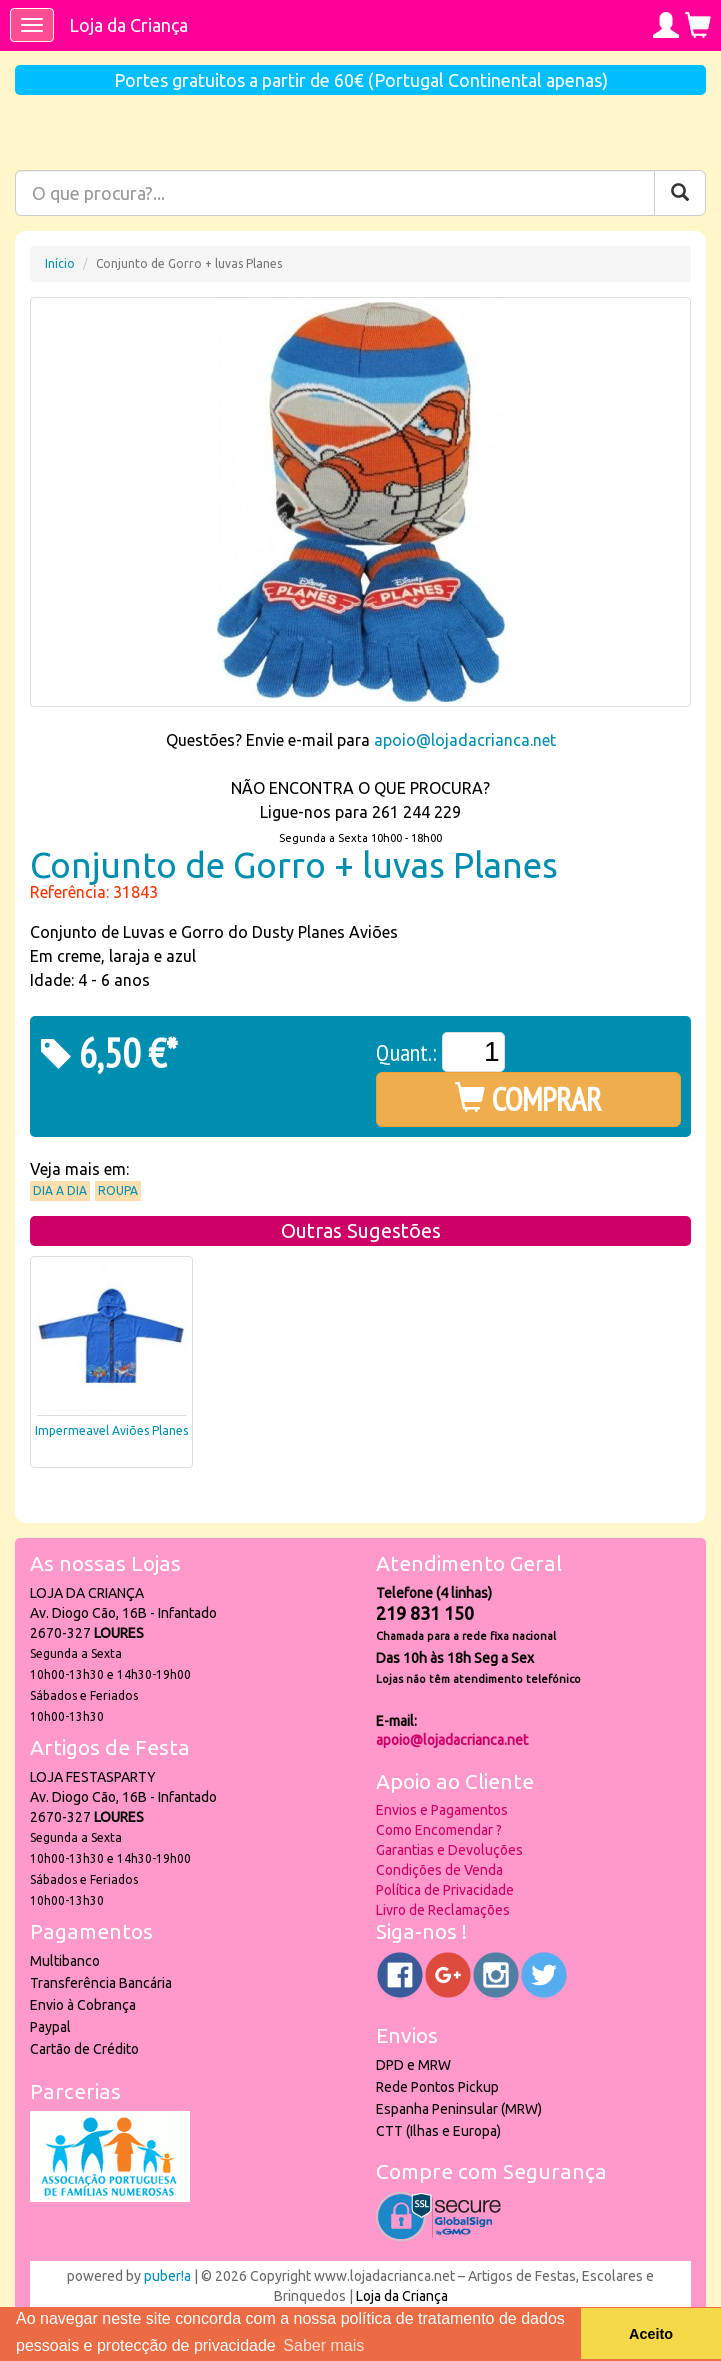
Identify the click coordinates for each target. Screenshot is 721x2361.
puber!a (167, 2276)
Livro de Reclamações (443, 1910)
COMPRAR (528, 1099)
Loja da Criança (128, 25)
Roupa (118, 1190)
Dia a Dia (60, 1190)
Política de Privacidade (445, 1890)
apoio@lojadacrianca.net (465, 740)
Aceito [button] (651, 2334)
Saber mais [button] (323, 2345)
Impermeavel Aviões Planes (111, 1430)
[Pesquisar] (680, 193)
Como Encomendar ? (439, 1830)
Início (60, 263)
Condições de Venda (439, 1870)
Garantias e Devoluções (449, 1850)
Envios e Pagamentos (442, 1810)
